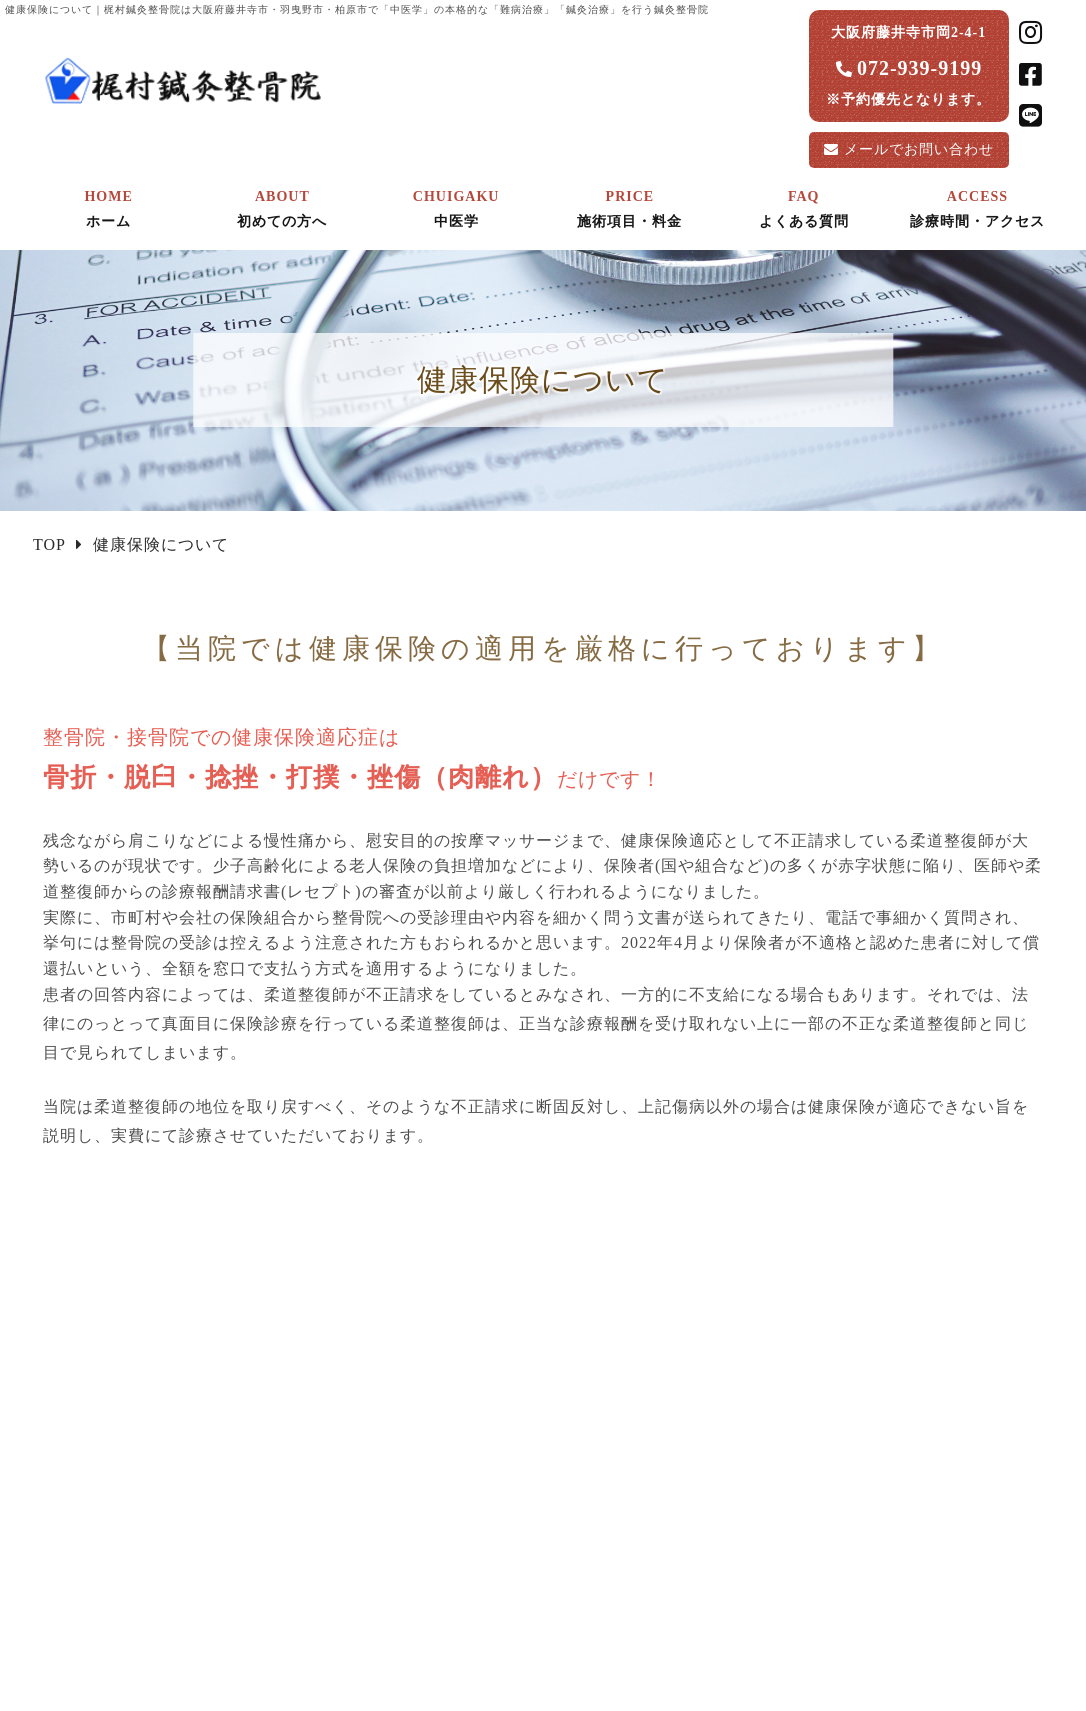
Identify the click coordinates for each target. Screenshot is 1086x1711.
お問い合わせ (919, 149)
